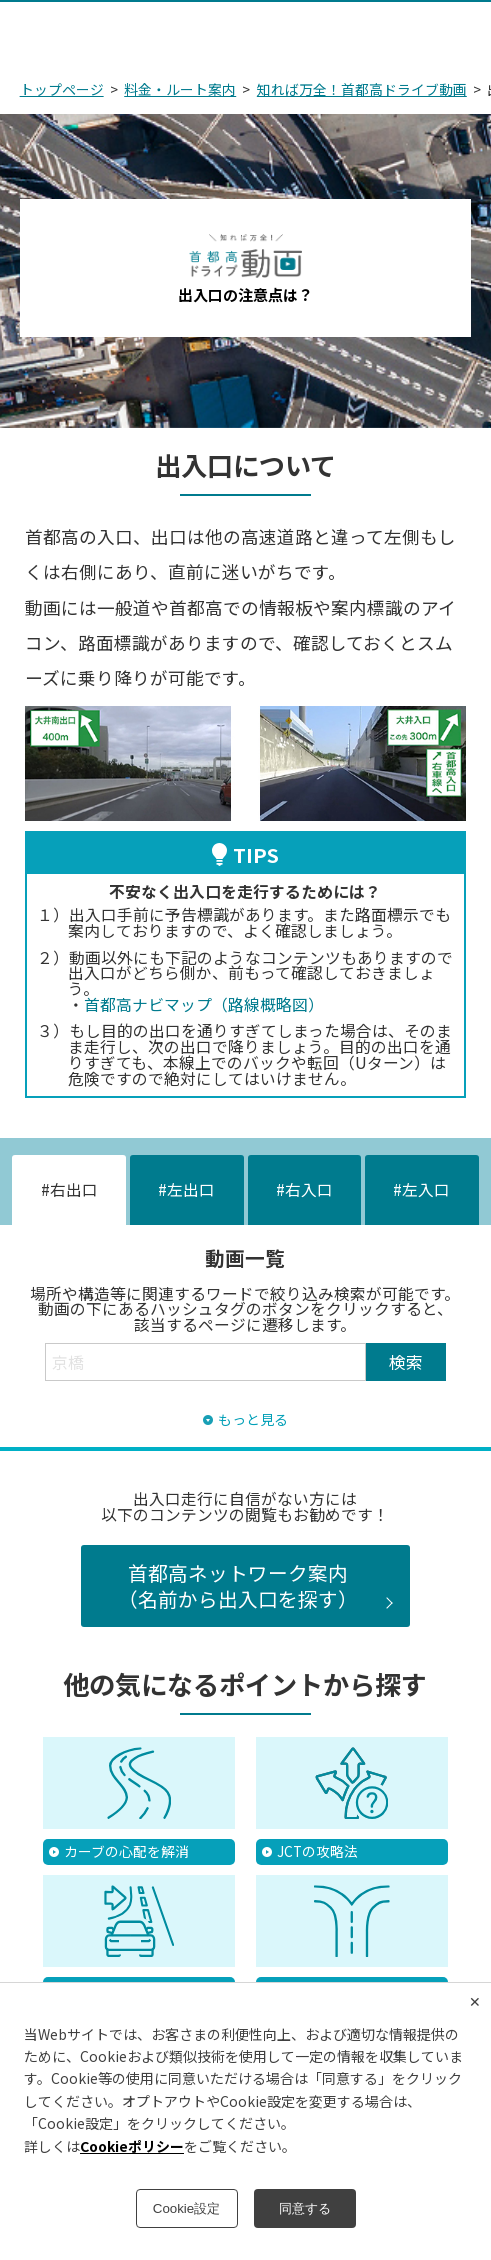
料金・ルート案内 (180, 89)
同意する (305, 2208)
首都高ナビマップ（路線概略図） (204, 1004)
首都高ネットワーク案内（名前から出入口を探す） (238, 1585)
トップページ (62, 89)
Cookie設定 (187, 2208)
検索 (406, 1361)
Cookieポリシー (132, 2146)
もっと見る (253, 1420)
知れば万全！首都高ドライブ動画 (362, 89)
